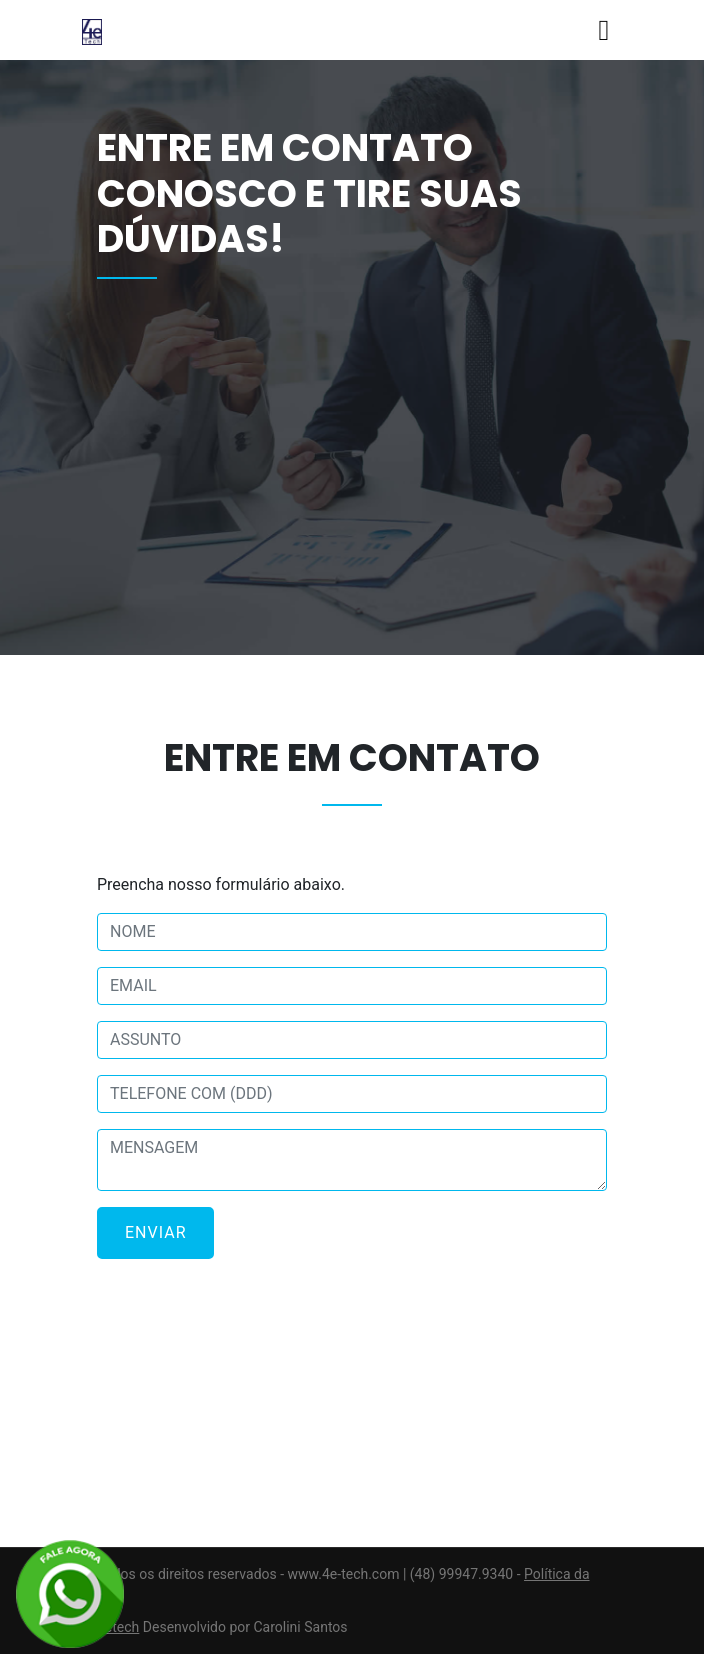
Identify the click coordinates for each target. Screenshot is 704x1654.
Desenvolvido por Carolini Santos (245, 1627)
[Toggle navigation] (603, 30)
